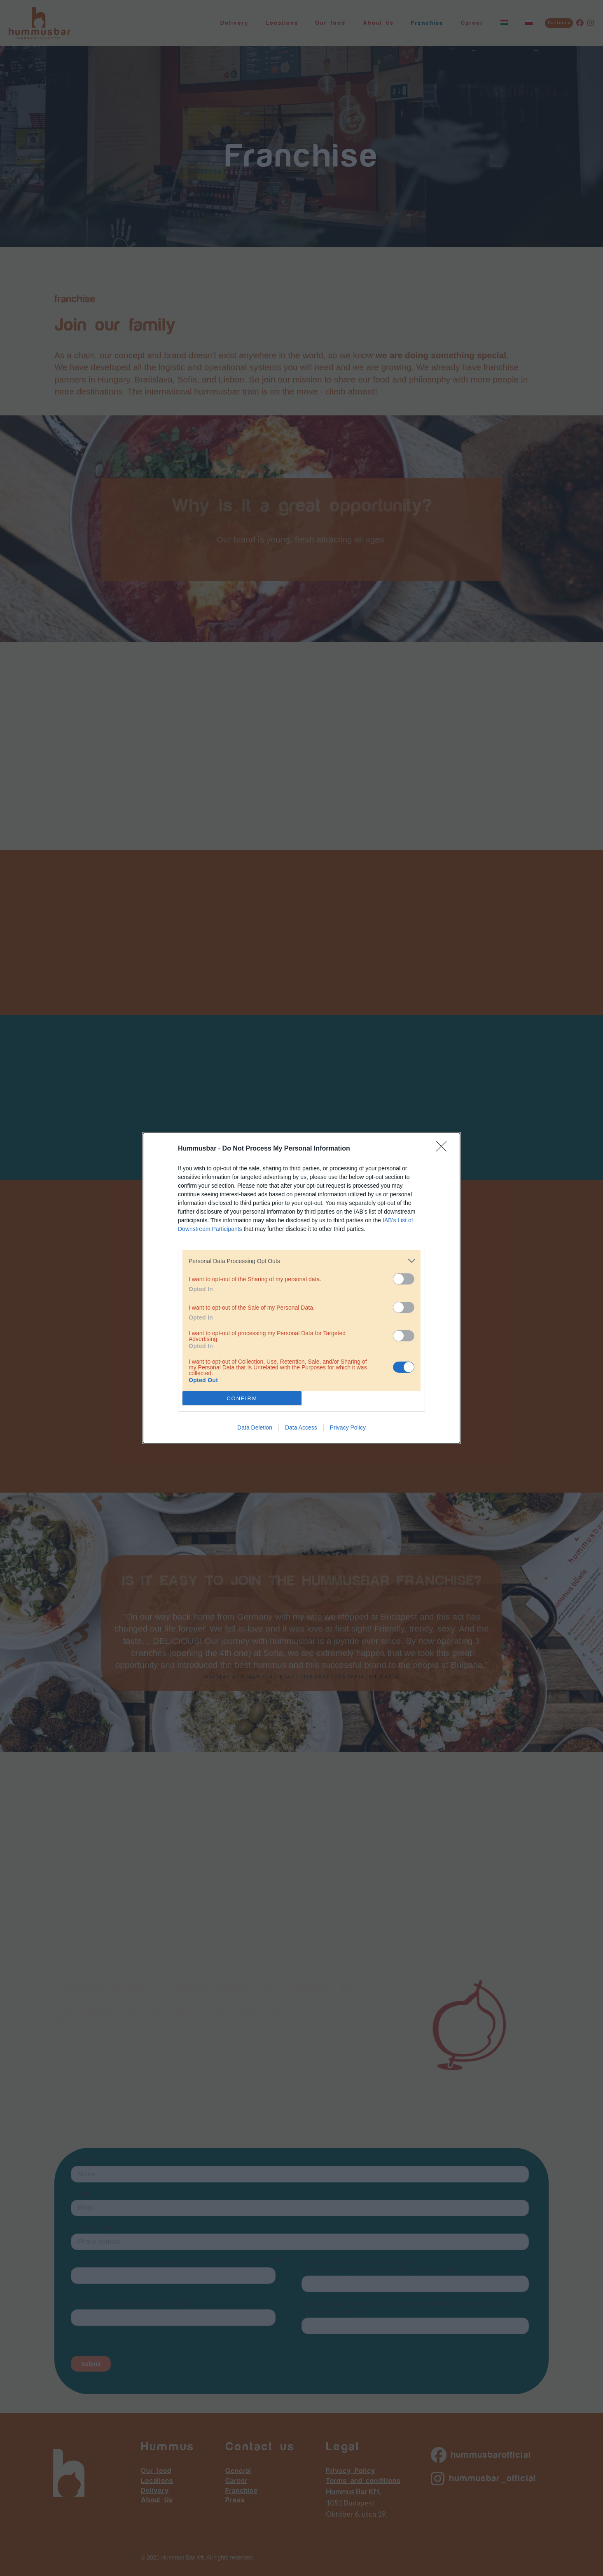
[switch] (403, 1278)
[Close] (444, 1149)
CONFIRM (242, 1398)
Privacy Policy (348, 1427)
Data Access (301, 1427)
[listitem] (301, 1260)
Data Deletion (254, 1427)
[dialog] (301, 1288)
